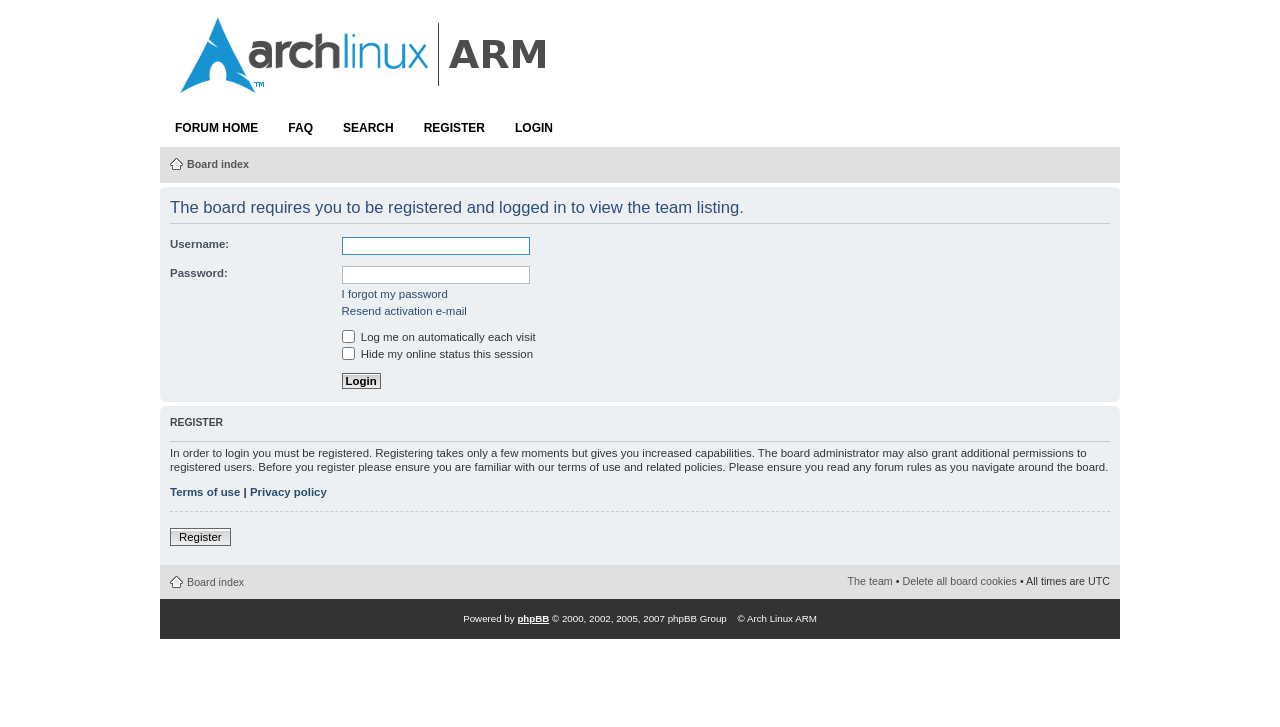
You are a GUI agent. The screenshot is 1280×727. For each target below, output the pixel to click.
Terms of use (205, 492)
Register (454, 128)
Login (534, 128)
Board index (218, 164)
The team (870, 581)
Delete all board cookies (960, 581)
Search (368, 128)
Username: (199, 244)
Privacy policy (288, 492)
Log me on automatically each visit (439, 337)
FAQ (300, 128)
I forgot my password (395, 294)
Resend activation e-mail (404, 311)
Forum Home (216, 128)
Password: (199, 273)
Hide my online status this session (437, 354)
